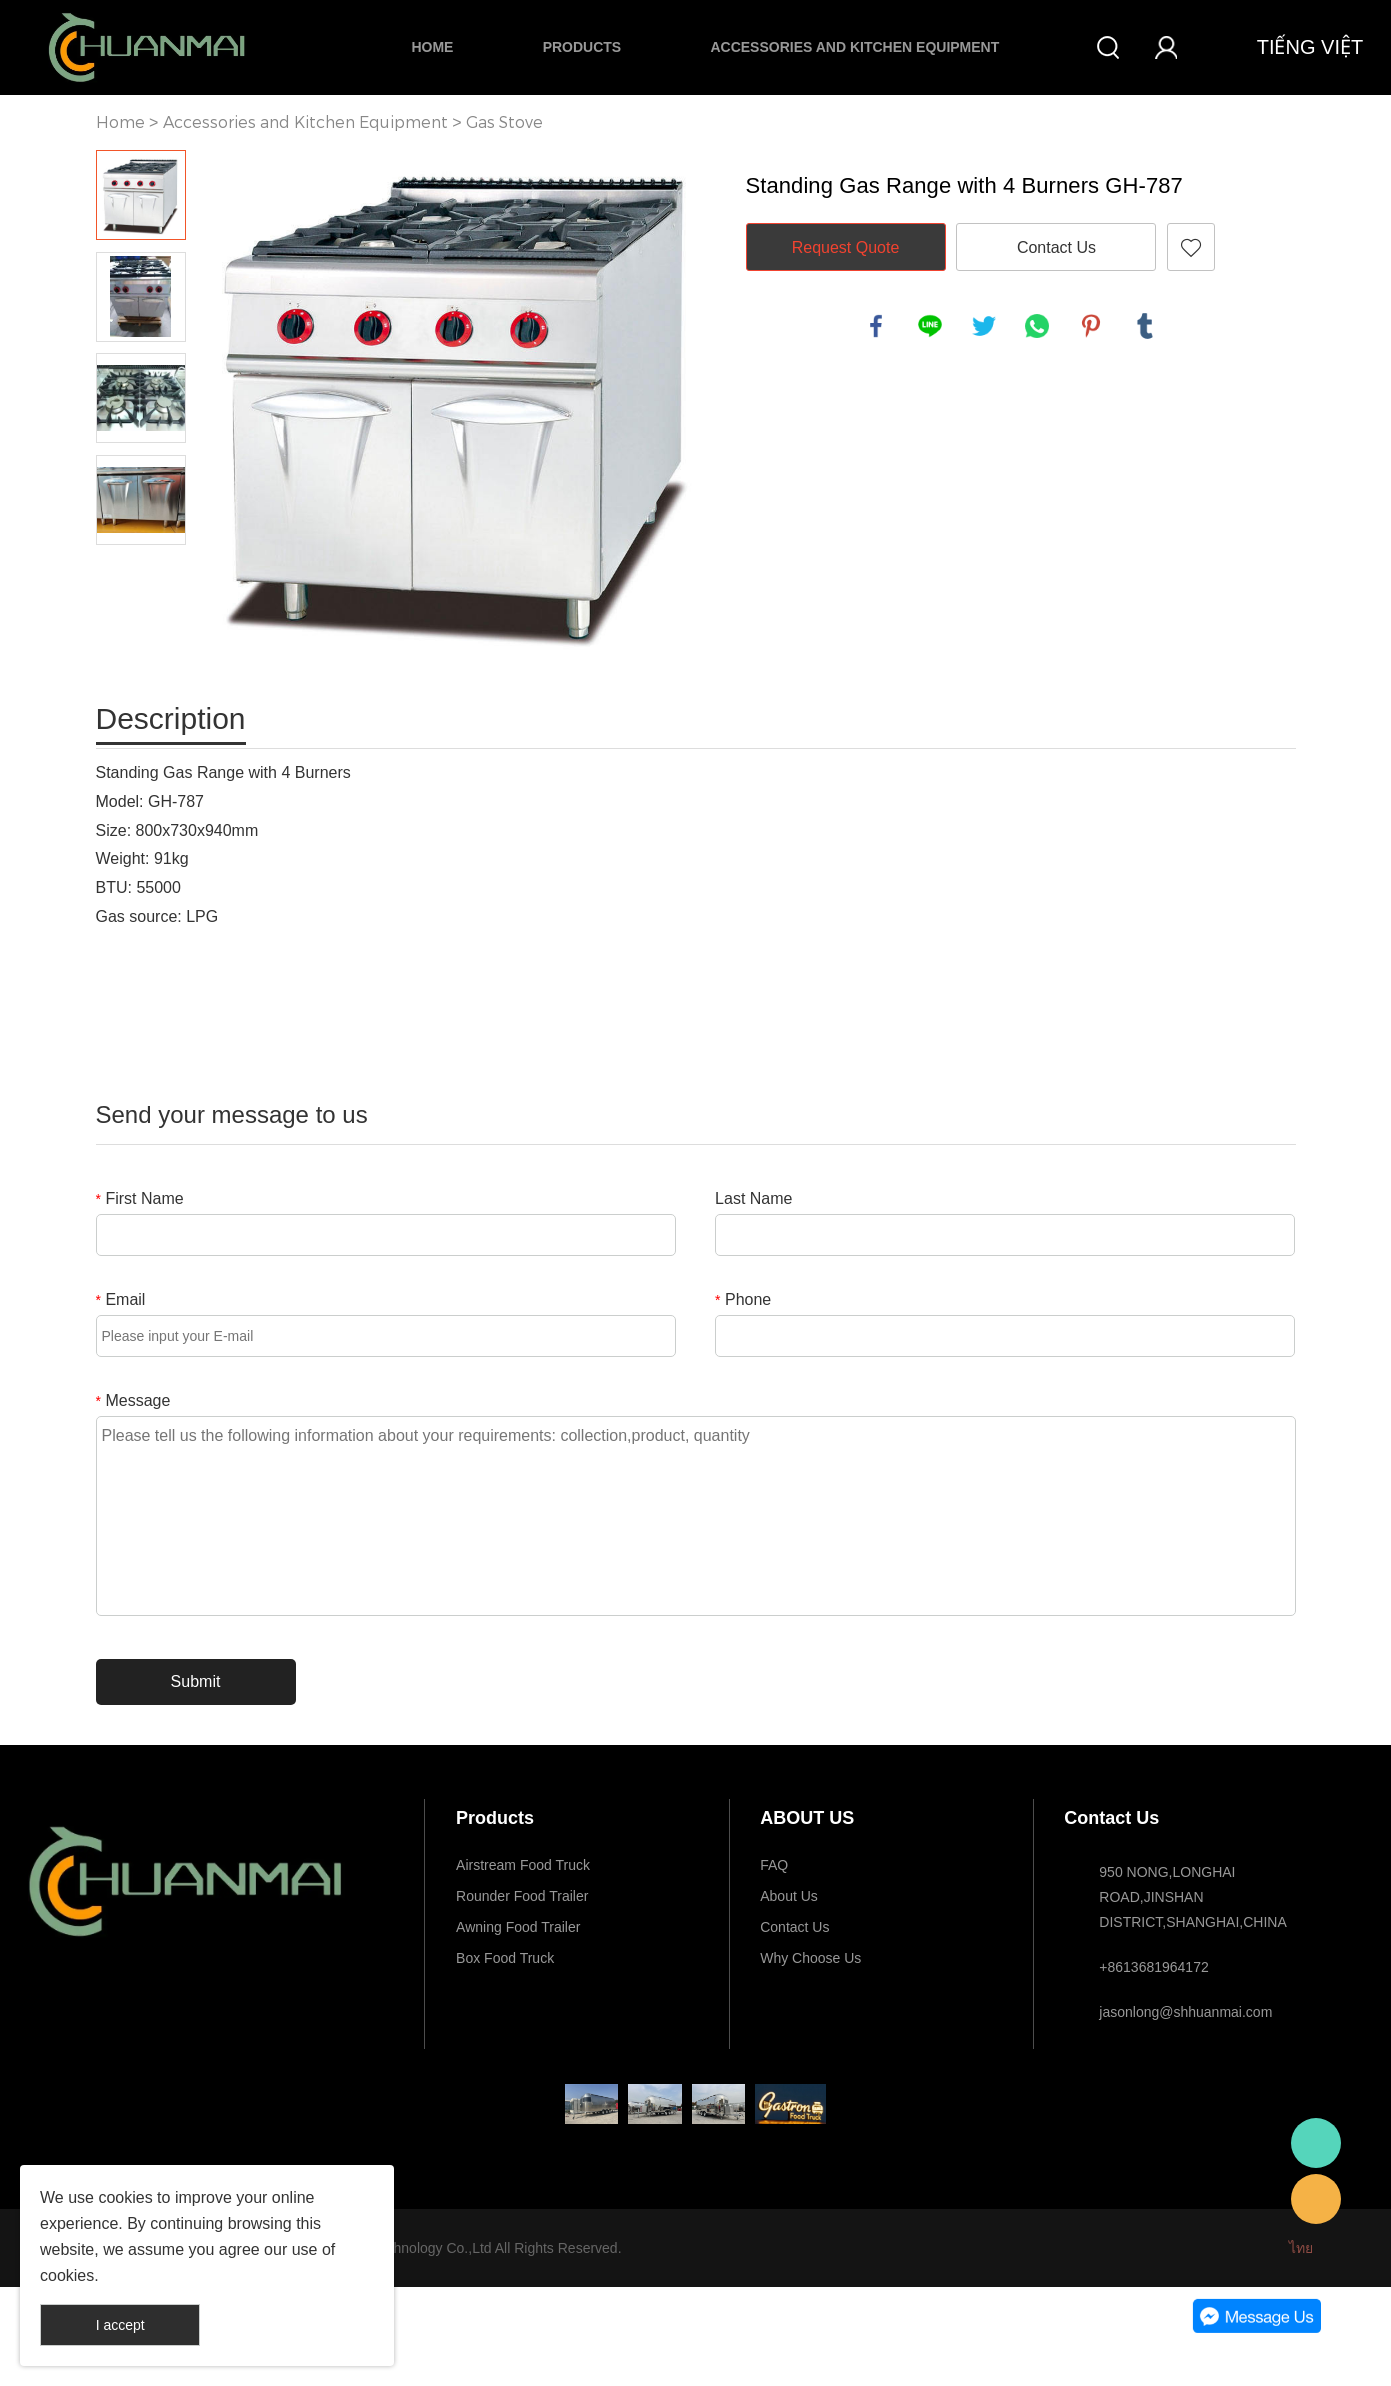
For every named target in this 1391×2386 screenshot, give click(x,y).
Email (121, 1299)
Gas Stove (504, 122)
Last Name (753, 1198)
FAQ (774, 1865)
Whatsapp (1316, 2143)
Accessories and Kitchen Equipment (854, 47)
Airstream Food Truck (523, 1865)
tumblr (1145, 326)
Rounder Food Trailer (522, 1896)
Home (432, 47)
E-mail (1316, 2199)
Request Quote (846, 247)
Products (582, 47)
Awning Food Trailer (518, 1927)
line (930, 326)
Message (133, 1400)
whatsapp (1037, 326)
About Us (789, 1896)
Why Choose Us (810, 1958)
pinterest (1091, 326)
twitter (984, 326)
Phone (743, 1299)
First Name (140, 1198)
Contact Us (1056, 247)
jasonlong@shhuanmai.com (1185, 2012)
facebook (876, 326)
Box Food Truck (505, 1958)
